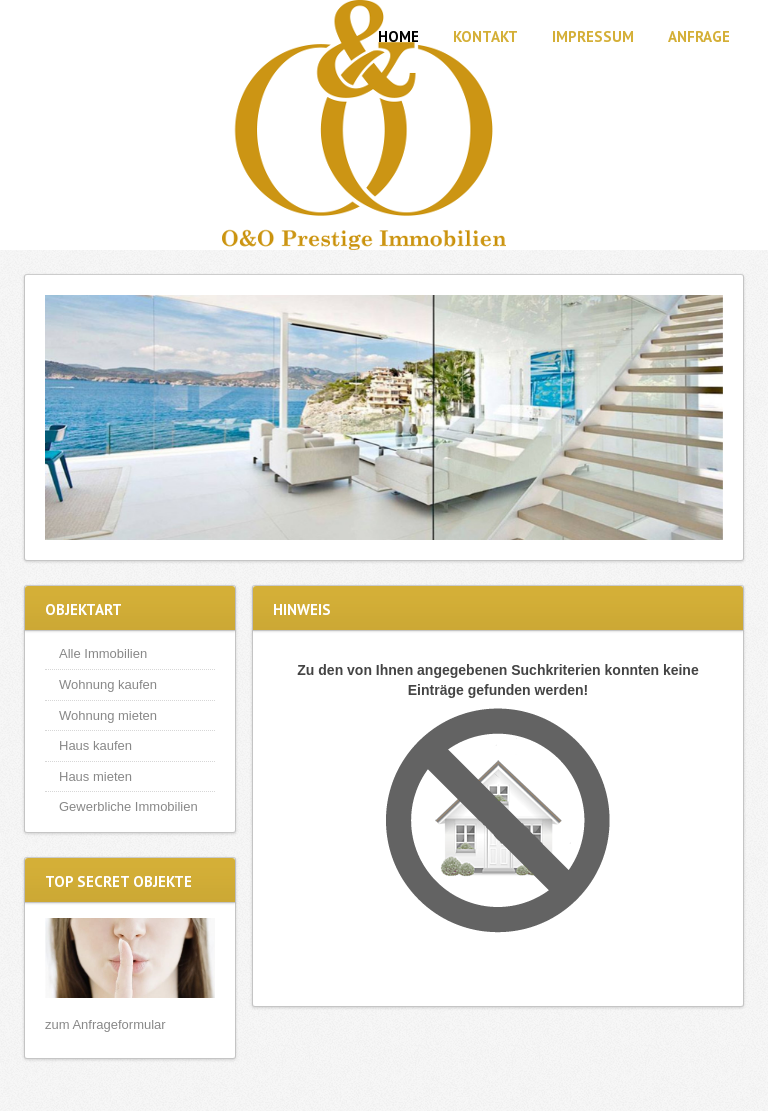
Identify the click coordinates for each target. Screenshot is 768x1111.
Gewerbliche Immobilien (128, 806)
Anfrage (699, 36)
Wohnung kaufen (108, 684)
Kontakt (485, 36)
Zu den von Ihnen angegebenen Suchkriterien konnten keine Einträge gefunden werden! (497, 680)
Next (703, 418)
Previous (65, 418)
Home (398, 36)
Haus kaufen (95, 745)
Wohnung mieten (108, 715)
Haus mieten (95, 776)
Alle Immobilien (103, 653)
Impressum (593, 36)
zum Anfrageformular (105, 1024)
